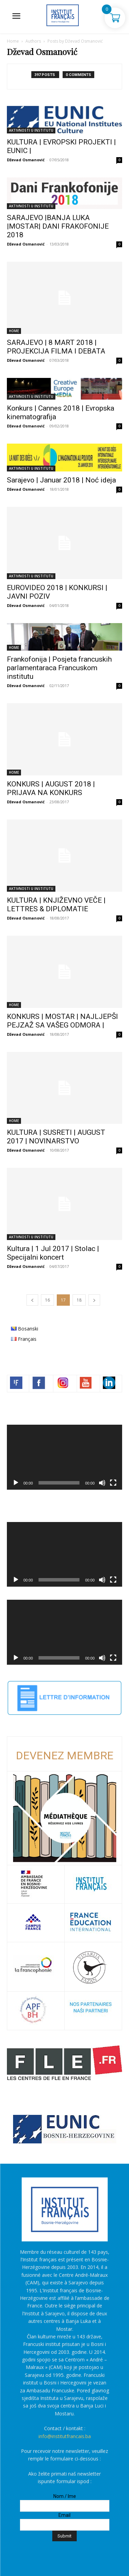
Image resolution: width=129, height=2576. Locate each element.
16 (47, 1300)
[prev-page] (32, 1300)
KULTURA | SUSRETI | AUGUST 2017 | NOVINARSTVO (56, 1136)
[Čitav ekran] (113, 1482)
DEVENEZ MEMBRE (65, 1755)
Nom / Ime (64, 2496)
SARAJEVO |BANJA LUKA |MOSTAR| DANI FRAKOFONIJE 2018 (58, 226)
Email (64, 2515)
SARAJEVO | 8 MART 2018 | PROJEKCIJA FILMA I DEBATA (56, 346)
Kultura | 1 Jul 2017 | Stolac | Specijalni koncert (53, 1252)
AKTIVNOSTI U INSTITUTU (31, 130)
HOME (14, 330)
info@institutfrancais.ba (65, 2436)
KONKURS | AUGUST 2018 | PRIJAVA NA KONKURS (51, 788)
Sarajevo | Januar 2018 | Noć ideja (61, 480)
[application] (64, 1457)
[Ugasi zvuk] (102, 1482)
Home (13, 41)
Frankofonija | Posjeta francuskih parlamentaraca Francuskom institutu (59, 668)
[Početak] (15, 1482)
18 (79, 1300)
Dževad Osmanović (26, 159)
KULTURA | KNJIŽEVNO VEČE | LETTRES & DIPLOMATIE (56, 904)
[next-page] (94, 1300)
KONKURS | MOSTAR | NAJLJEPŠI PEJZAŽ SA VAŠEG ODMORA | (62, 1020)
